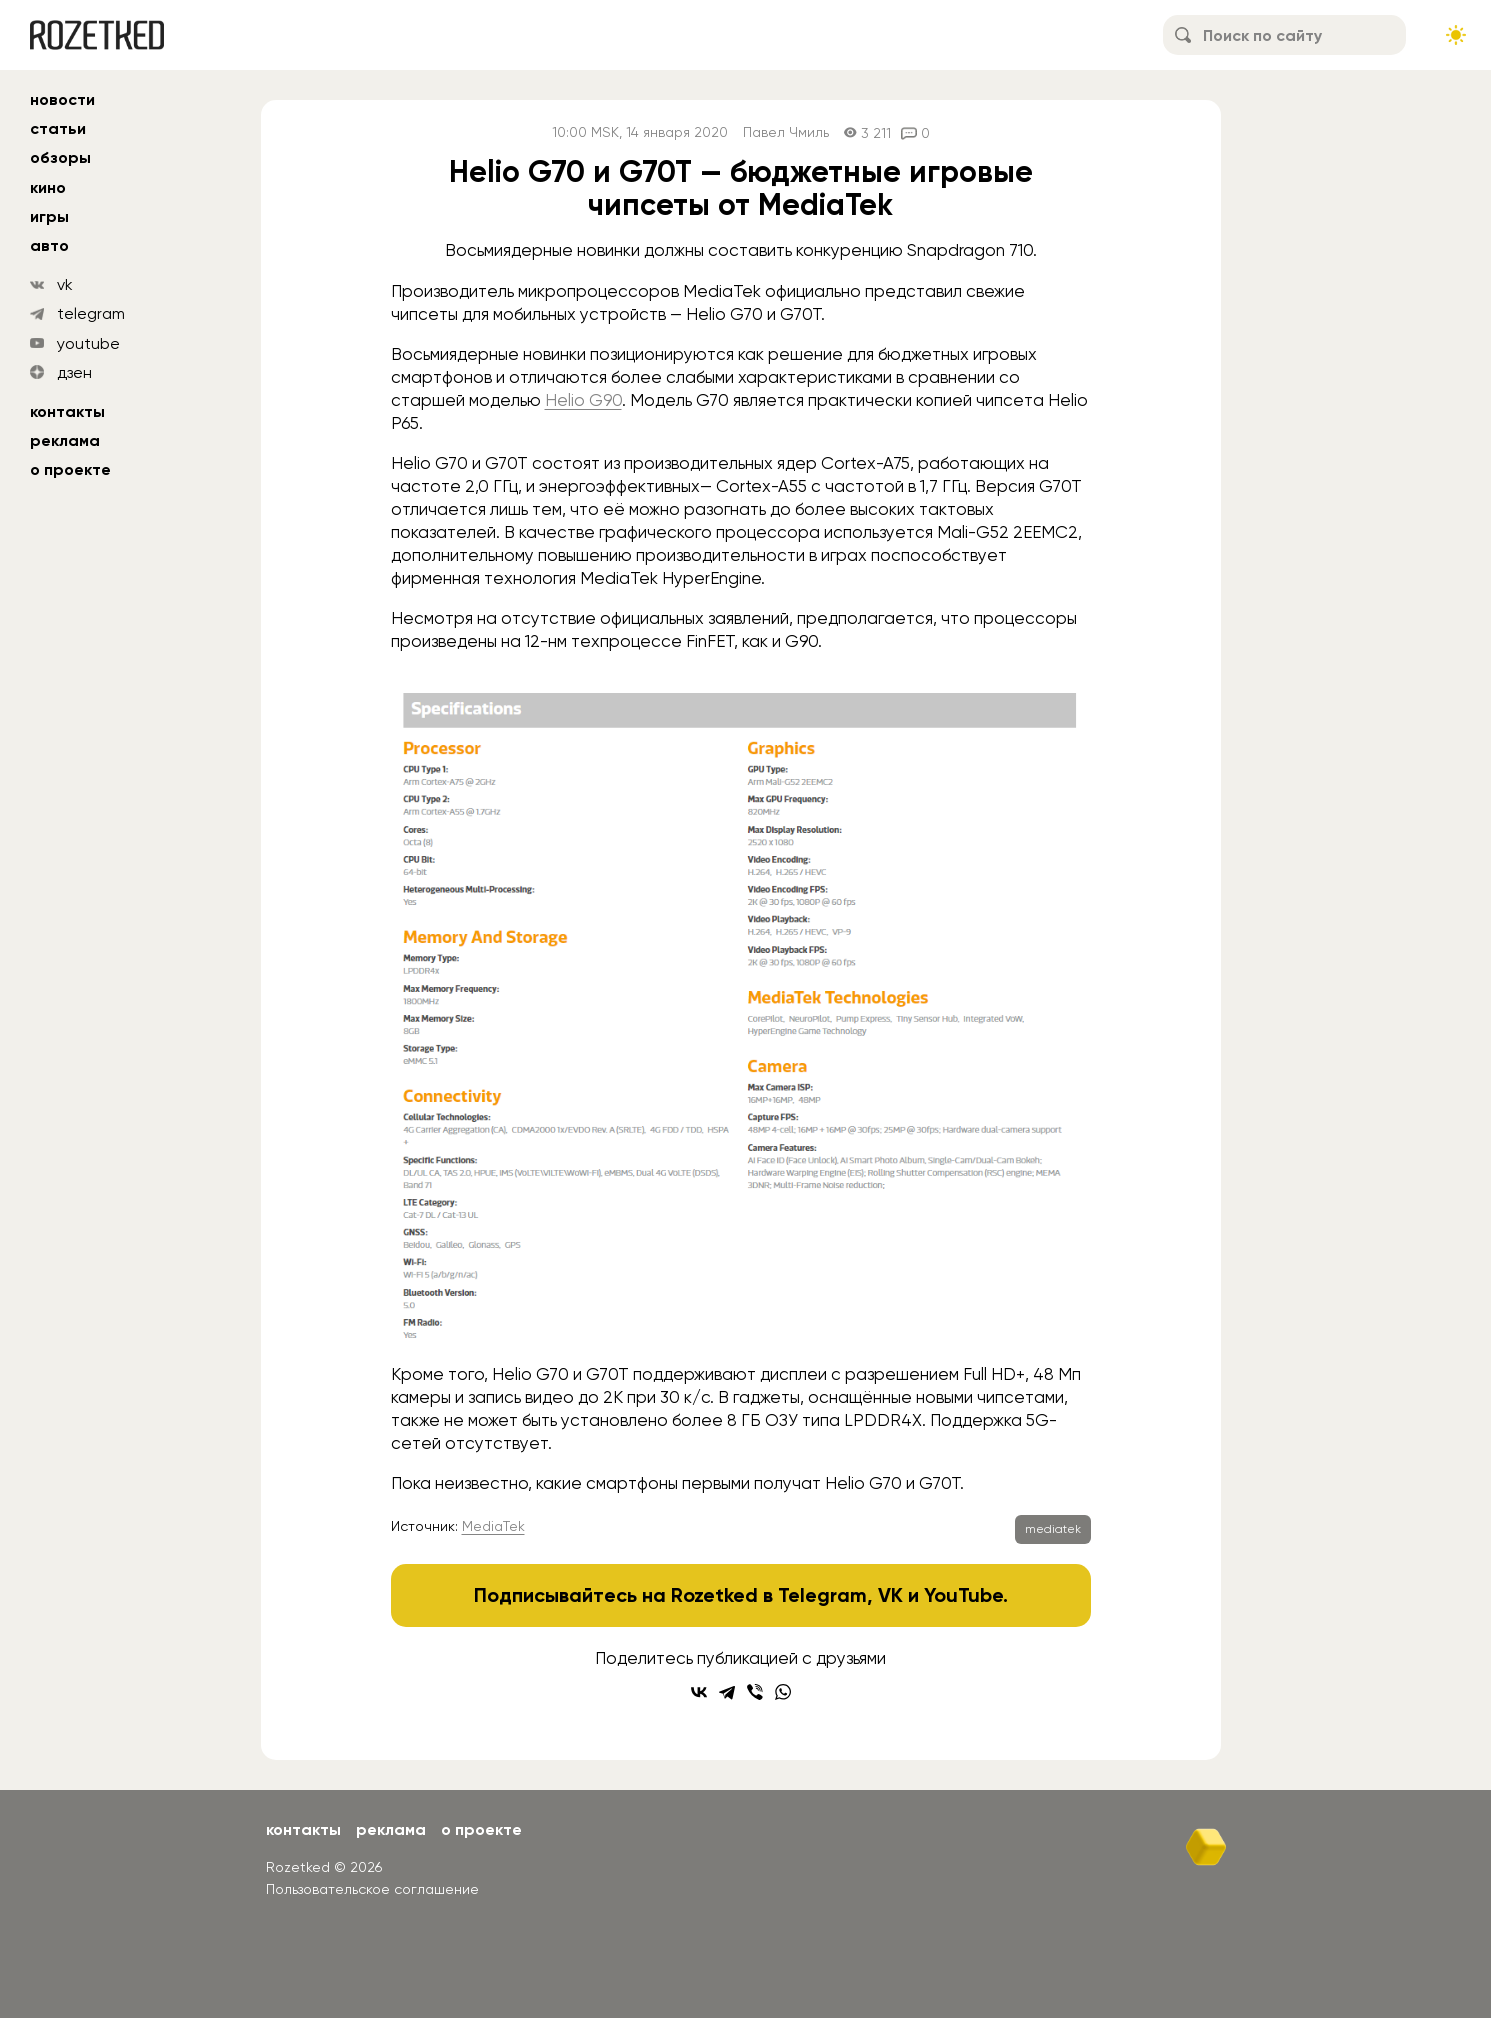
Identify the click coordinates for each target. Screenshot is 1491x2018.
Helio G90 (583, 400)
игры (49, 216)
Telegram (822, 1595)
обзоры (60, 157)
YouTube (963, 1595)
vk (65, 284)
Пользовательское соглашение (372, 1889)
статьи (58, 128)
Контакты (67, 411)
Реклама (65, 440)
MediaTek (493, 1526)
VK (890, 1595)
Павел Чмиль (786, 132)
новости (62, 99)
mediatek (1053, 1529)
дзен (74, 372)
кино (48, 187)
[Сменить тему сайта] (1456, 35)
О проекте (70, 469)
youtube (88, 343)
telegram (91, 313)
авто (49, 245)
